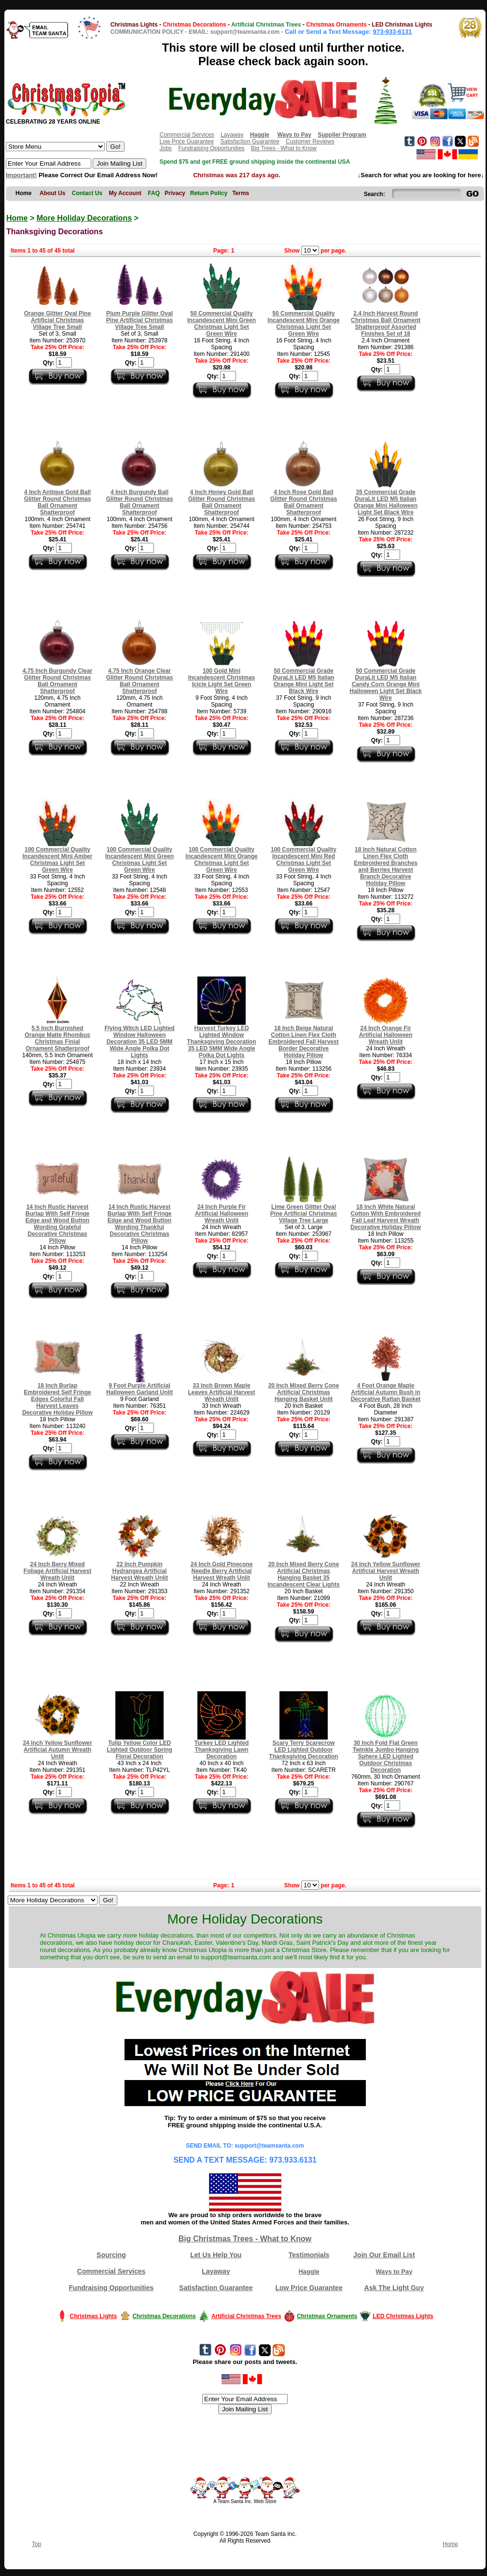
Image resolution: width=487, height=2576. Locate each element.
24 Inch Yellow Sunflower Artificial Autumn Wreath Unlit (57, 1750)
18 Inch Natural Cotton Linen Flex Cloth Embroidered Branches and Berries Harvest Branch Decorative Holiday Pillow (385, 866)
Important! (21, 175)
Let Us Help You (215, 2255)
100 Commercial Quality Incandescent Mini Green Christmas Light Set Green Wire (139, 859)
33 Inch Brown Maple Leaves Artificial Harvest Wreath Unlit (221, 1392)
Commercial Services (186, 134)
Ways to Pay (394, 2271)
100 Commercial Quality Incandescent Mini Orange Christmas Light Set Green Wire (221, 859)
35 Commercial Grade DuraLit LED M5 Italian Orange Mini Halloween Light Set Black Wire (385, 502)
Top (36, 2544)
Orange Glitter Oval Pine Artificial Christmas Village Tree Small (57, 320)
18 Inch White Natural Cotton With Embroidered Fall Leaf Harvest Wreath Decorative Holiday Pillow (385, 1217)
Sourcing (111, 2255)
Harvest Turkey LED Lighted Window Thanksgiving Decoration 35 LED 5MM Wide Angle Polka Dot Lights (221, 1042)
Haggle (308, 2271)
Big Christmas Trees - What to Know (245, 2239)
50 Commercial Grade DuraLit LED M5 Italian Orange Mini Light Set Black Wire (303, 680)
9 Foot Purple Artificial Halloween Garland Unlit (139, 1389)
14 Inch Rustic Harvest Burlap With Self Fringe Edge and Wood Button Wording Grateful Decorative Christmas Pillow (58, 1223)
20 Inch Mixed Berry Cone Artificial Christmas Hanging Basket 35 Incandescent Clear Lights (303, 1574)
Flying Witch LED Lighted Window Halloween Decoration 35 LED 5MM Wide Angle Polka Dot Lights (139, 1042)
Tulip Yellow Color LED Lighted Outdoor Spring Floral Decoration (139, 1750)
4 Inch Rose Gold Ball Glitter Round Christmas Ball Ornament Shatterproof (303, 502)
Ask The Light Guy (394, 2288)
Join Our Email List (384, 2255)
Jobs (165, 148)
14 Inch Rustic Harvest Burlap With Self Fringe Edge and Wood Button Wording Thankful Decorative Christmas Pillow (140, 1223)
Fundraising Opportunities (211, 148)
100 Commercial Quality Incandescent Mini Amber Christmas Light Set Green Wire (58, 859)
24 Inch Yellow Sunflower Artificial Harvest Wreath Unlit (385, 1571)
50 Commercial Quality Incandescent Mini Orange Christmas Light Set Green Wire (303, 323)
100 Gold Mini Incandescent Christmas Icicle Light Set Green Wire (221, 680)
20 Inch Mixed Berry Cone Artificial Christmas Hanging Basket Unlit (303, 1392)
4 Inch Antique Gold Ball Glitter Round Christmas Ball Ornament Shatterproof (57, 502)
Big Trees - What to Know (284, 148)
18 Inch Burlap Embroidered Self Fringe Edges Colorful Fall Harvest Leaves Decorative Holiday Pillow (57, 1399)
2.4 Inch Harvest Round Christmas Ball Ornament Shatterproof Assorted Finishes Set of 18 (385, 323)
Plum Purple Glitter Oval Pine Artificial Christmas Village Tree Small (139, 320)
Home (17, 218)
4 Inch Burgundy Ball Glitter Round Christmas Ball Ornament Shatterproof (139, 502)
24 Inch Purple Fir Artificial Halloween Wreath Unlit (222, 1213)
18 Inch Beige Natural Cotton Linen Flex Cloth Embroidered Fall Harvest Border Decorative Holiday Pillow (303, 1042)
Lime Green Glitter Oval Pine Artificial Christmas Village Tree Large (303, 1213)
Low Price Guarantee (186, 141)
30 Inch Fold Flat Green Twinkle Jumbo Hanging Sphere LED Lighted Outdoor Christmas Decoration (385, 1756)
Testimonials (309, 2255)
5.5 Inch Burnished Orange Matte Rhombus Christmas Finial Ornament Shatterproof (57, 1038)
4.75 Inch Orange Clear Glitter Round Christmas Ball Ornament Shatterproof (139, 680)
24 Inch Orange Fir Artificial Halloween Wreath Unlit (386, 1035)
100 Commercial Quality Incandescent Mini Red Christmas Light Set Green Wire (303, 859)
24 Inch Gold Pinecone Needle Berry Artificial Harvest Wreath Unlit (222, 1571)
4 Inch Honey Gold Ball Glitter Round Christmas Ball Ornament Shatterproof (221, 502)
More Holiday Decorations (84, 218)
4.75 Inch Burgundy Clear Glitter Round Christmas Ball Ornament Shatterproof (58, 680)
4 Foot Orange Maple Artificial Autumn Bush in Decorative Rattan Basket (386, 1392)
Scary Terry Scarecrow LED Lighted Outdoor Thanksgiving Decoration (303, 1750)
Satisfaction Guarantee (250, 141)
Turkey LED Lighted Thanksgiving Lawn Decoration (222, 1750)
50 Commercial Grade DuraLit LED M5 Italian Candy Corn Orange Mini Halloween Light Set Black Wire (385, 684)
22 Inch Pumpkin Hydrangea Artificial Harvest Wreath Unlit (139, 1571)
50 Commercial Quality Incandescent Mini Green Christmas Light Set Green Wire (221, 323)
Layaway (232, 134)
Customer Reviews (310, 141)
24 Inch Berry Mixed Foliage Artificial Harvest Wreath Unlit (57, 1571)
